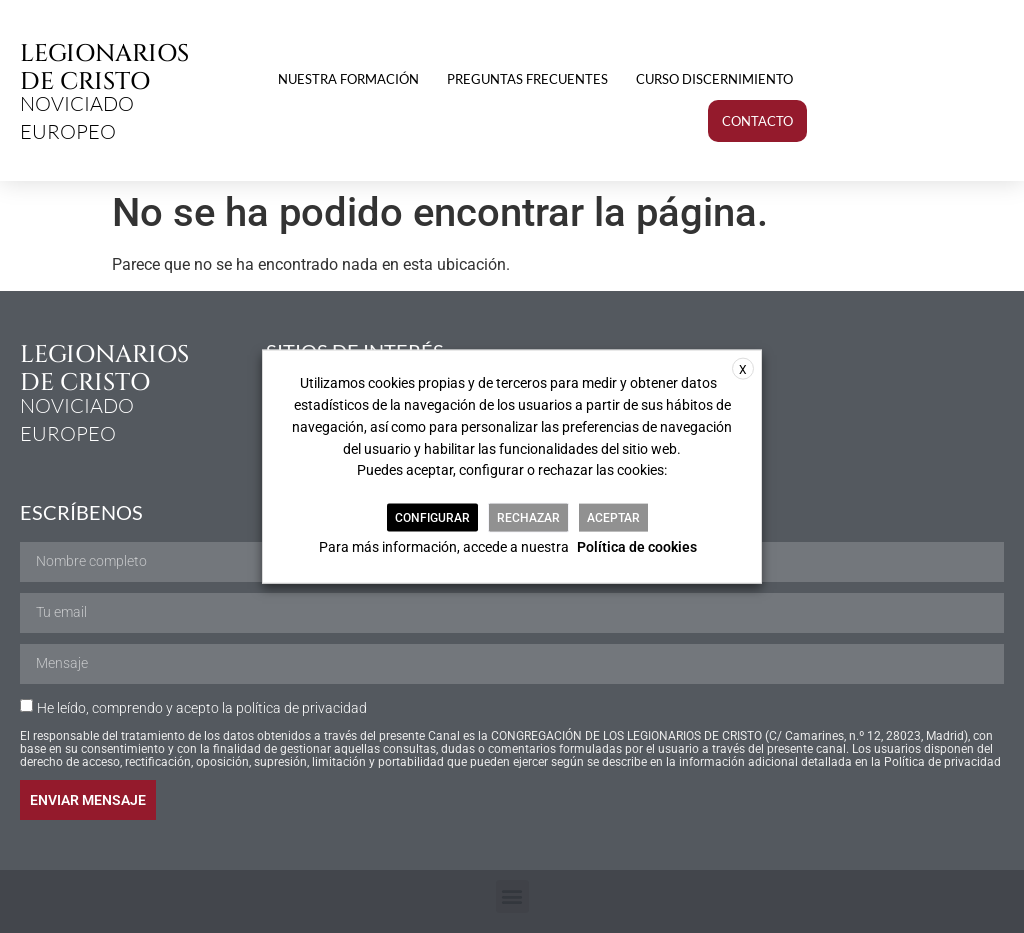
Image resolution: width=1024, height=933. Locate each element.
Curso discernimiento (714, 79)
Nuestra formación (348, 79)
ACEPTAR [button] (613, 518)
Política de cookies (637, 547)
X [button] (743, 369)
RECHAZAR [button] (528, 518)
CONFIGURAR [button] (432, 518)
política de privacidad (301, 708)
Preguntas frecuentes (527, 79)
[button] (512, 896)
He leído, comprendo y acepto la (202, 708)
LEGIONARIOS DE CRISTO (104, 68)
